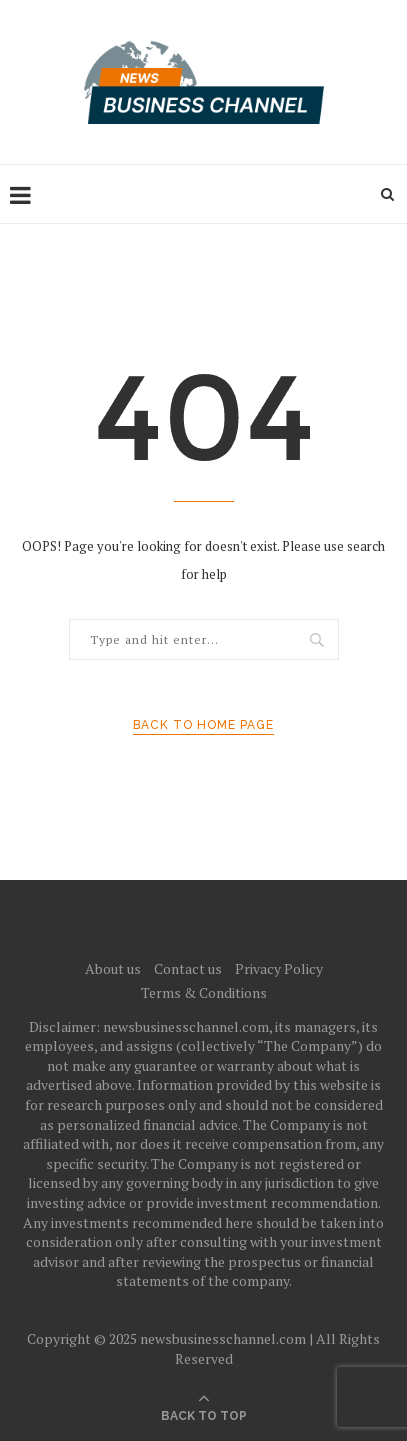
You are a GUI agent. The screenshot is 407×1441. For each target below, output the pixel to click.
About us (113, 968)
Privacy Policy (279, 968)
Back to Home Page (203, 725)
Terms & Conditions (204, 992)
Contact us (188, 968)
